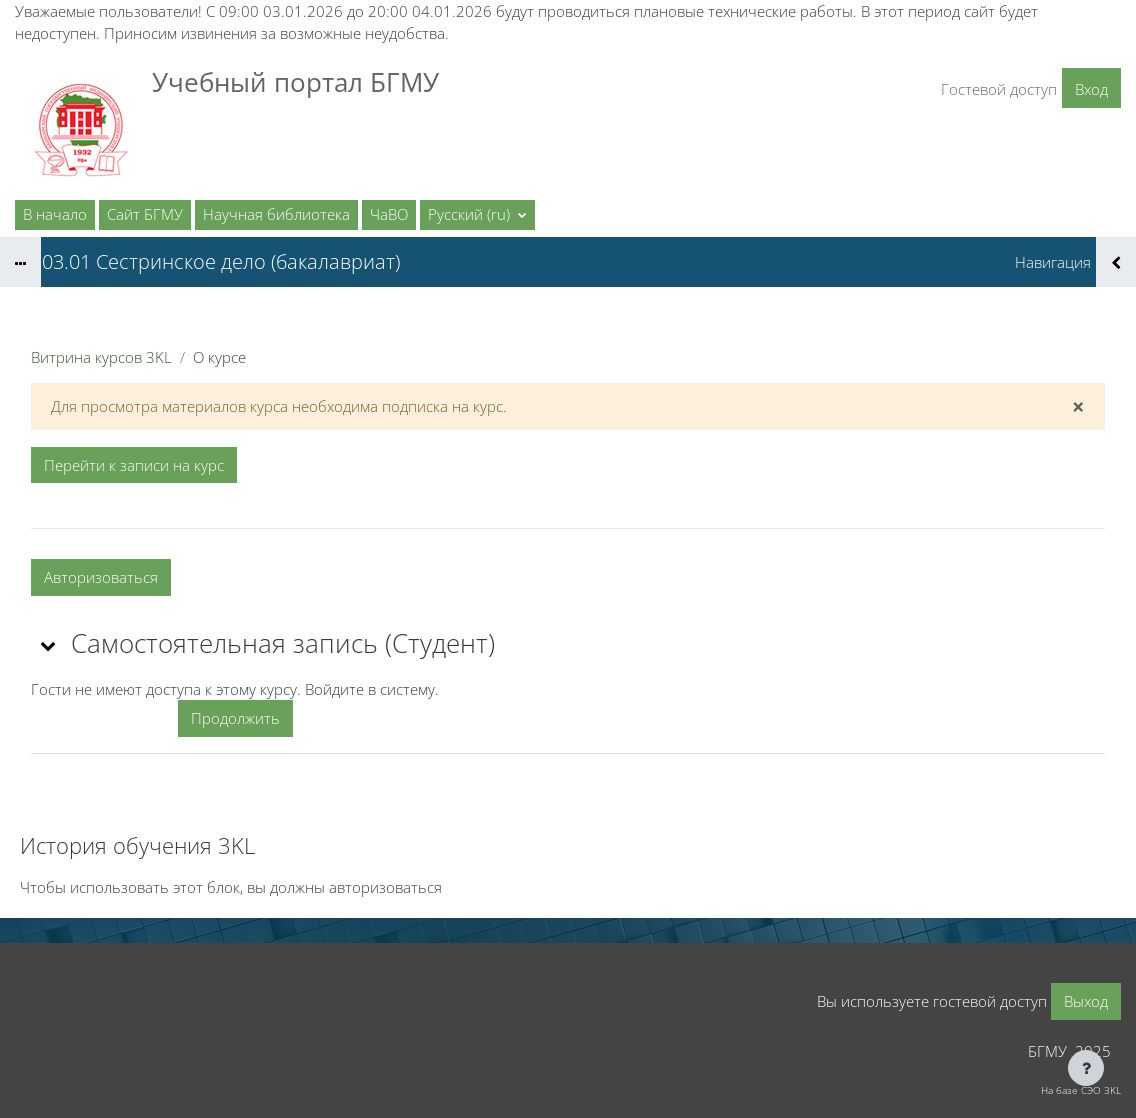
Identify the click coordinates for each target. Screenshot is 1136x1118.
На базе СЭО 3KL (1081, 1090)
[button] (477, 215)
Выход (1086, 1001)
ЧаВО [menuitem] (389, 214)
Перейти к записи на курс (134, 465)
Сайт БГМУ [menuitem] (145, 214)
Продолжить (235, 718)
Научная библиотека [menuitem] (276, 214)
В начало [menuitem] (55, 214)
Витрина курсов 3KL (101, 357)
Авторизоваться (101, 577)
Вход (1091, 89)
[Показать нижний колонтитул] (1086, 1068)
